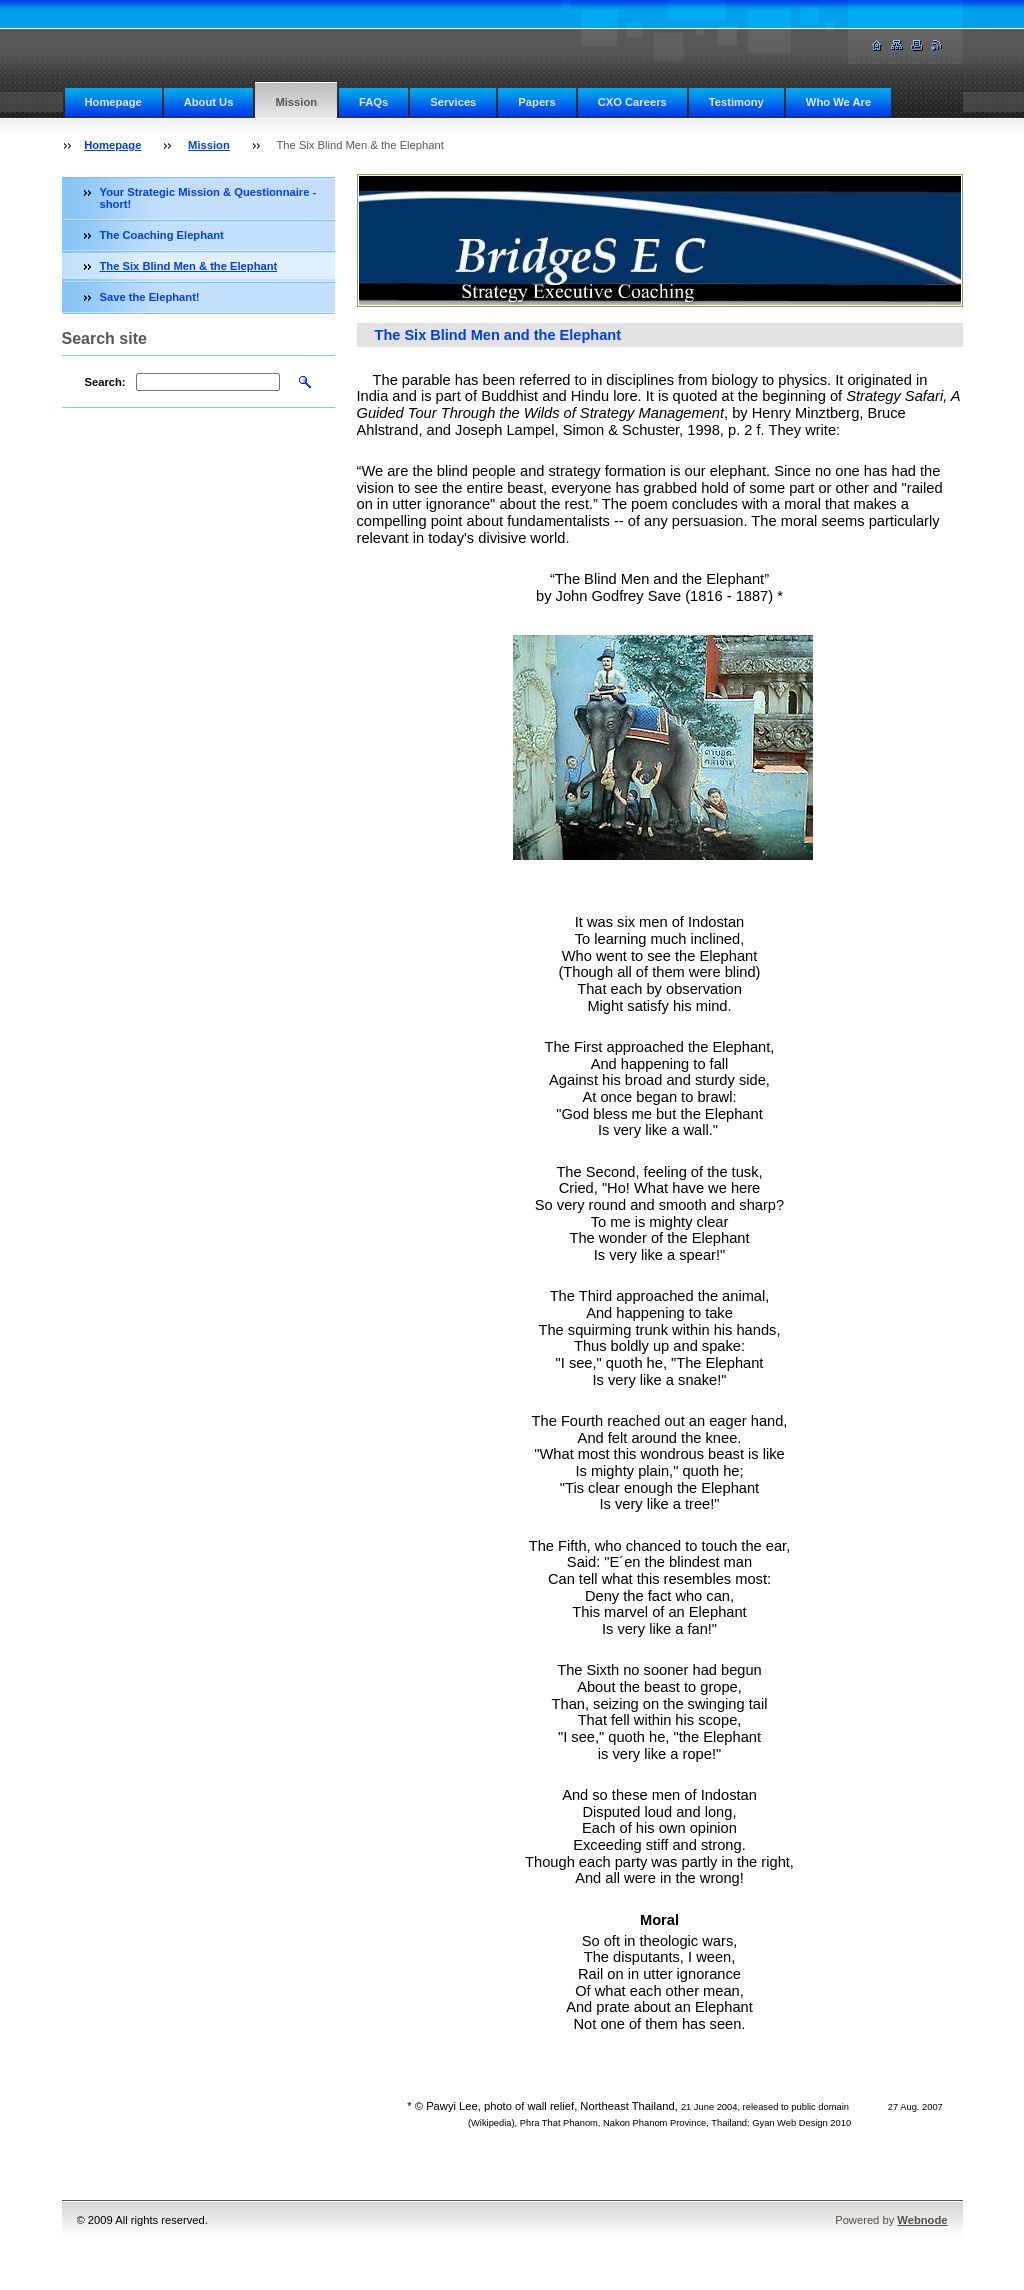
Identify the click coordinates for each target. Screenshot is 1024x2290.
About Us (209, 102)
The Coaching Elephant (162, 235)
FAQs (373, 102)
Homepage (113, 102)
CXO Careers (632, 102)
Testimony (736, 102)
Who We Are (838, 102)
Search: (105, 382)
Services (453, 102)
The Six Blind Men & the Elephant (189, 266)
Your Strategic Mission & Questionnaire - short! (208, 198)
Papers (536, 102)
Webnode (922, 2220)
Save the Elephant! (150, 297)
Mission (296, 102)
